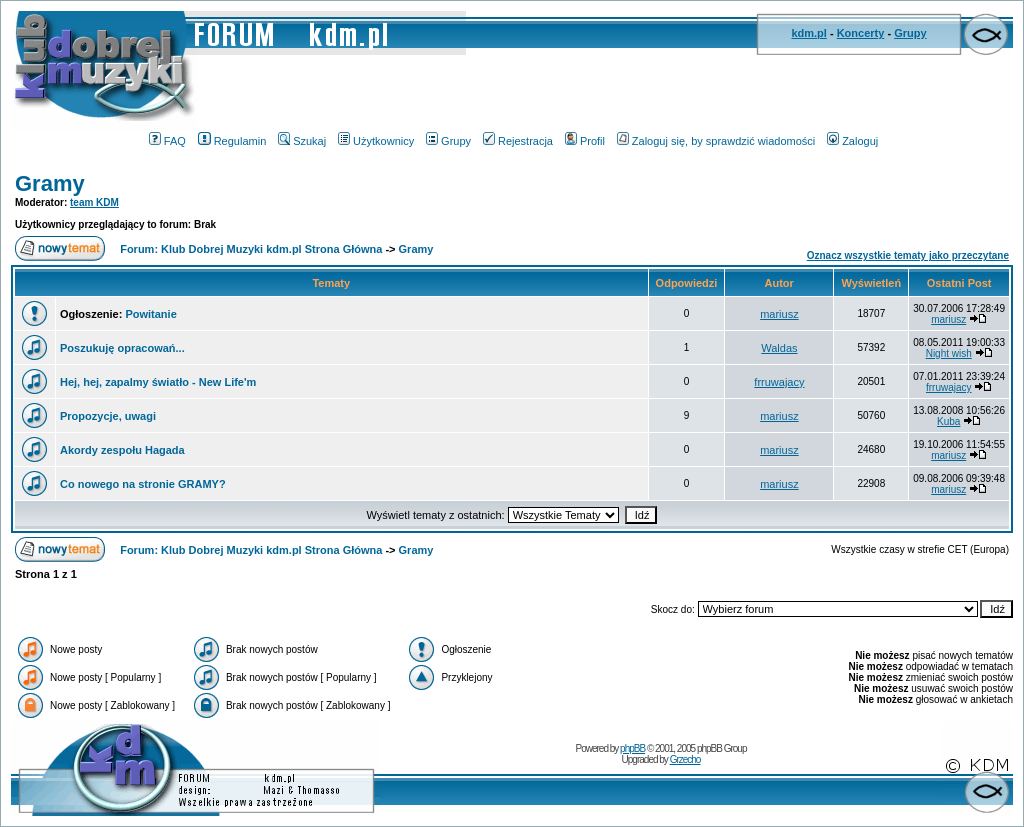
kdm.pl (808, 33)
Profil (585, 141)
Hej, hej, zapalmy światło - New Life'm (158, 382)
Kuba (948, 421)
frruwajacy (779, 382)
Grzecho (685, 759)
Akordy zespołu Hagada (122, 450)
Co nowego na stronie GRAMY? (143, 484)
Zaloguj (852, 141)
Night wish (949, 353)
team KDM (94, 202)
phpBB (632, 748)
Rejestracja (518, 141)
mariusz (779, 314)
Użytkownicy (376, 141)
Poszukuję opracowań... (122, 348)
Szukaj (302, 141)
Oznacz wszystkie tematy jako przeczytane (908, 255)
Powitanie (150, 314)
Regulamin (232, 141)
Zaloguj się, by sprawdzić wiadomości (716, 141)
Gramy (50, 183)
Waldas (779, 348)
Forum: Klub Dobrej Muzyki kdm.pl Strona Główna (251, 249)
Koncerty (861, 33)
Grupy (910, 33)
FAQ (167, 141)
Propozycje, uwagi (108, 416)
